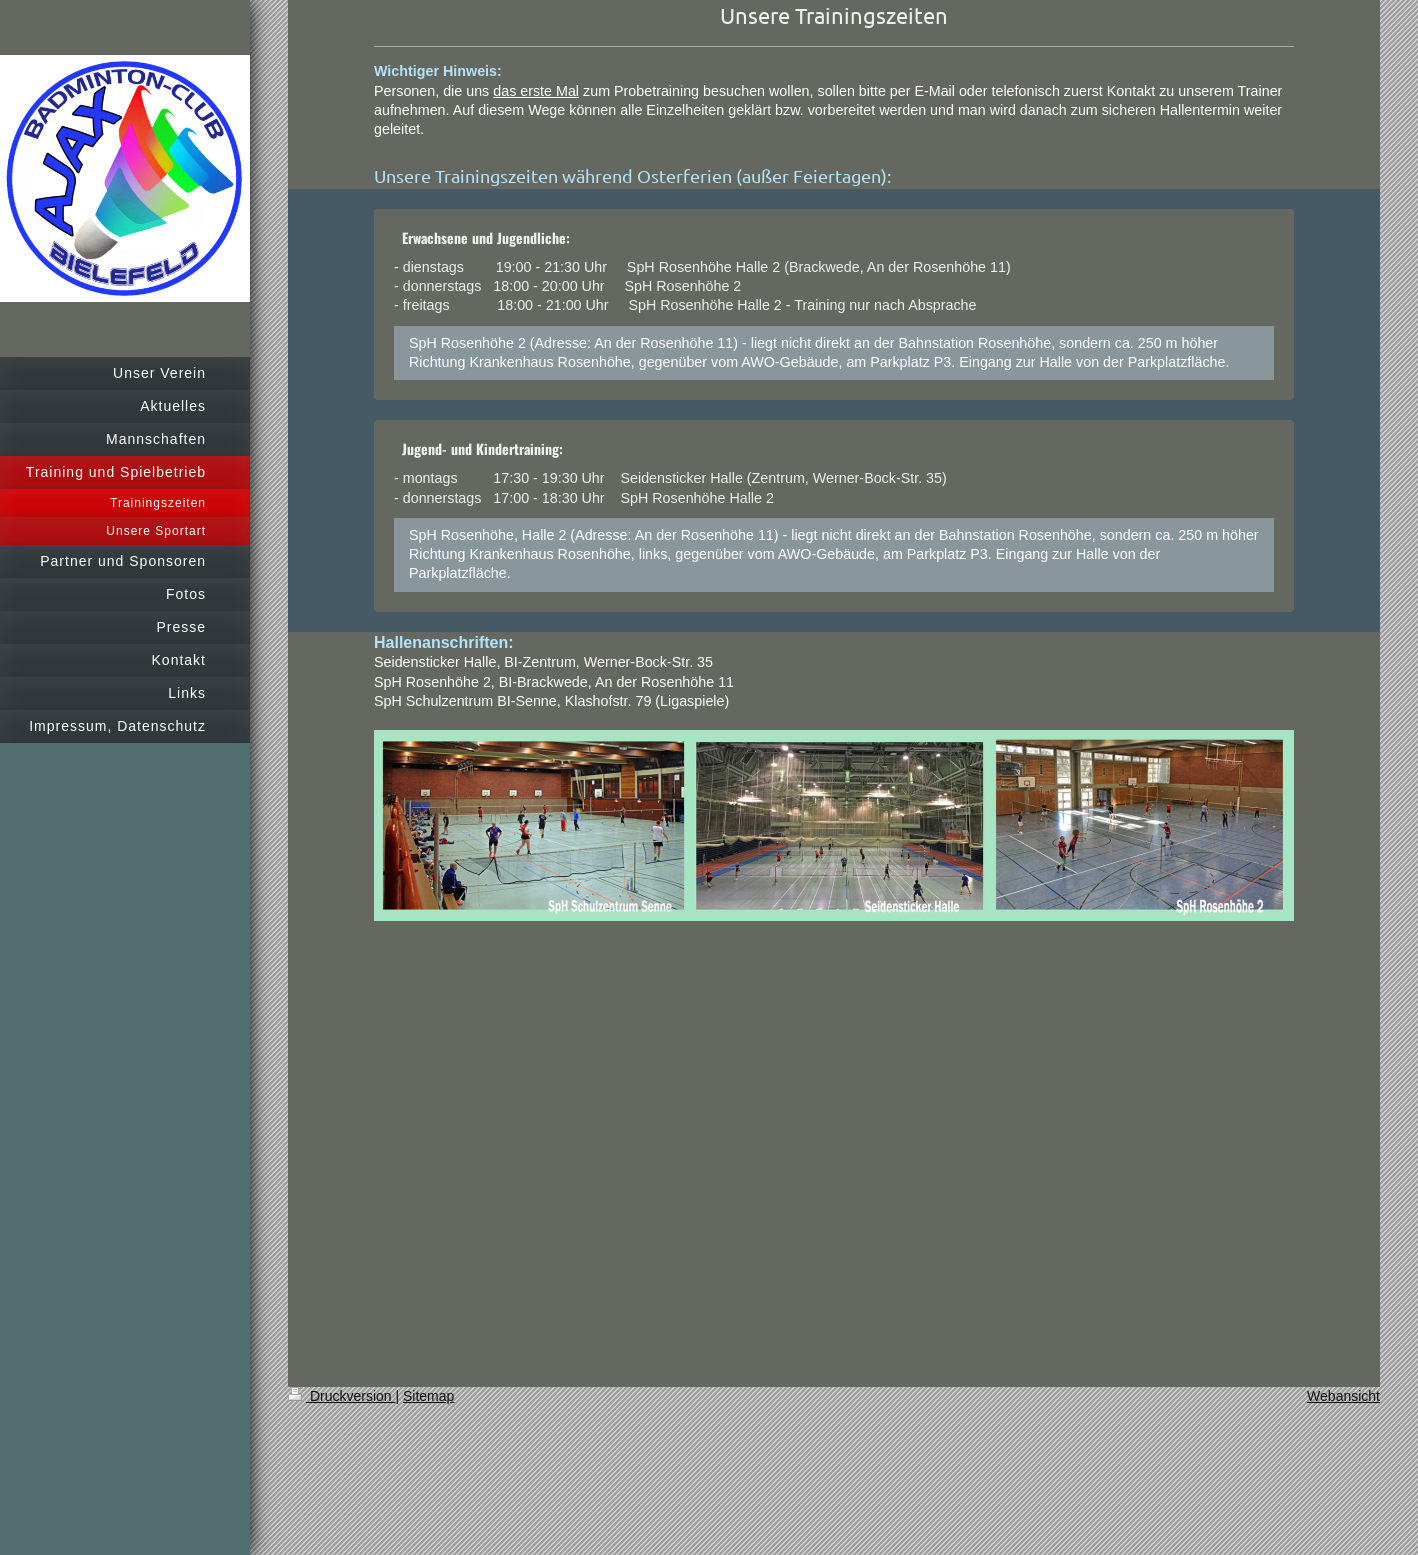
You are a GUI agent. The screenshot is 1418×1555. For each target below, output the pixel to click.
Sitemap (428, 1396)
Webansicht (1343, 1396)
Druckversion (341, 1396)
